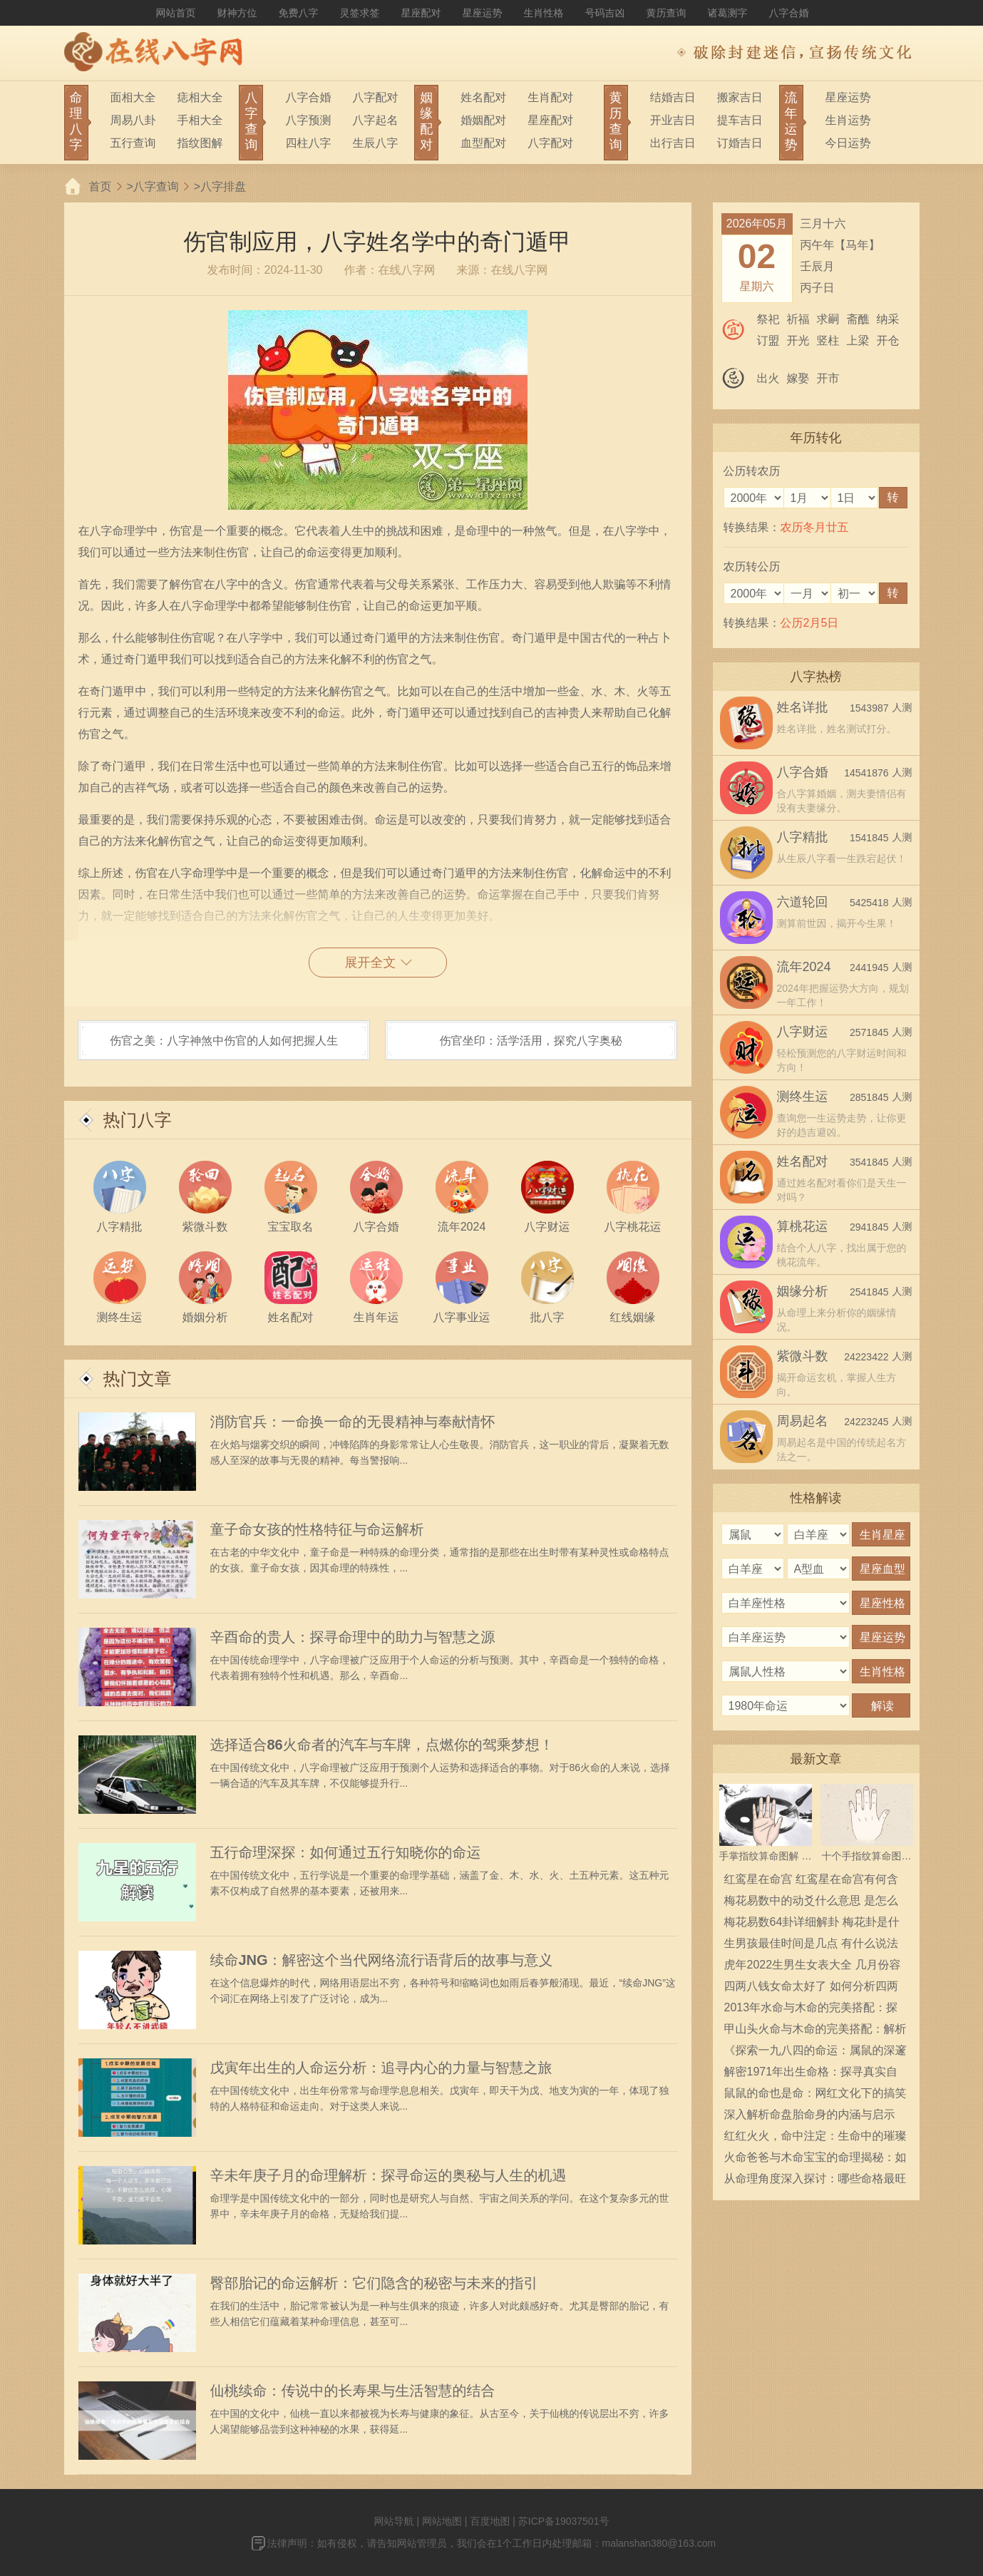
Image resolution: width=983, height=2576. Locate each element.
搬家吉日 (740, 97)
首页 (100, 186)
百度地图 (490, 2521)
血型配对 (483, 143)
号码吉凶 (605, 13)
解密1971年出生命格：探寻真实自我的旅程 (811, 2074)
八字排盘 (223, 186)
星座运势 (483, 13)
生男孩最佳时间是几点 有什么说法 (811, 1943)
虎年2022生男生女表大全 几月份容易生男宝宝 (812, 1967)
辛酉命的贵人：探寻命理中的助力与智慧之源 (352, 1637)
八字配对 (375, 97)
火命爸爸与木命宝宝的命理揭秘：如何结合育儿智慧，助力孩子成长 (815, 2159)
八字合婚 (789, 13)
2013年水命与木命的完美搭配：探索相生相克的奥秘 (811, 2009)
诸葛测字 (728, 13)
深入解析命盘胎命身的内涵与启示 (809, 2114)
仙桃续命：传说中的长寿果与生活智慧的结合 (352, 2390)
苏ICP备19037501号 (563, 2521)
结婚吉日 (673, 97)
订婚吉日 (740, 143)
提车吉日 (740, 120)
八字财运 (802, 1032)
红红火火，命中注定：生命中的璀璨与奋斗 (815, 2138)
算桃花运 (802, 1226)
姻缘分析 (802, 1291)
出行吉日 (673, 143)
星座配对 (421, 13)
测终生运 (802, 1096)
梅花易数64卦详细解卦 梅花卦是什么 (812, 1924)
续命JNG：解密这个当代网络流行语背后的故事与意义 (381, 1960)
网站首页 (176, 13)
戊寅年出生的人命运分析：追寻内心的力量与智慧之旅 (381, 2067)
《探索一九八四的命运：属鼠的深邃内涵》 (815, 2052)
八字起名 (375, 120)
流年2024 (804, 967)
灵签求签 (360, 13)
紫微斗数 (802, 1356)
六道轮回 (802, 902)
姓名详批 (802, 707)
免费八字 (299, 13)
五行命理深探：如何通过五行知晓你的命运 (345, 1852)
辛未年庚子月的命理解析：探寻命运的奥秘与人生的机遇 (388, 2175)
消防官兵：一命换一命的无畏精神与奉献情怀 (352, 1422)
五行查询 (133, 143)
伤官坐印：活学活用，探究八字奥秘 (531, 1041)
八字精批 (802, 837)
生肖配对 (550, 97)
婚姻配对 (483, 120)
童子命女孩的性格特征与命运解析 (317, 1529)
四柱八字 (308, 143)
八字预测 (308, 120)
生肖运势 (848, 120)
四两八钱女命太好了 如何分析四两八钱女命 (811, 1988)
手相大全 (200, 120)
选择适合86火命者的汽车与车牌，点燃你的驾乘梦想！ (382, 1745)
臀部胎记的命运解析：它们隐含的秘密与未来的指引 (374, 2283)
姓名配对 (483, 97)
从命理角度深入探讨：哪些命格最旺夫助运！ (815, 2181)
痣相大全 (200, 97)
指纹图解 (200, 143)
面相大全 (133, 97)
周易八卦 (133, 120)
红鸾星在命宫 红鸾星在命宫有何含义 (811, 1881)
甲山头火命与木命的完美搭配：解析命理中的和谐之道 (815, 2031)
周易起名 (802, 1421)
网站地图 (442, 2521)
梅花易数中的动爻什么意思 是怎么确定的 (811, 1903)
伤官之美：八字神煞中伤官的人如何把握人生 (224, 1041)
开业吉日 (673, 120)
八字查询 (156, 186)
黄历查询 (666, 13)
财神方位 (237, 13)
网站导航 (394, 2521)
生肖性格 (544, 13)
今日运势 (848, 143)
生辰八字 (375, 143)
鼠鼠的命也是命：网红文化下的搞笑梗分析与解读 (815, 2095)
